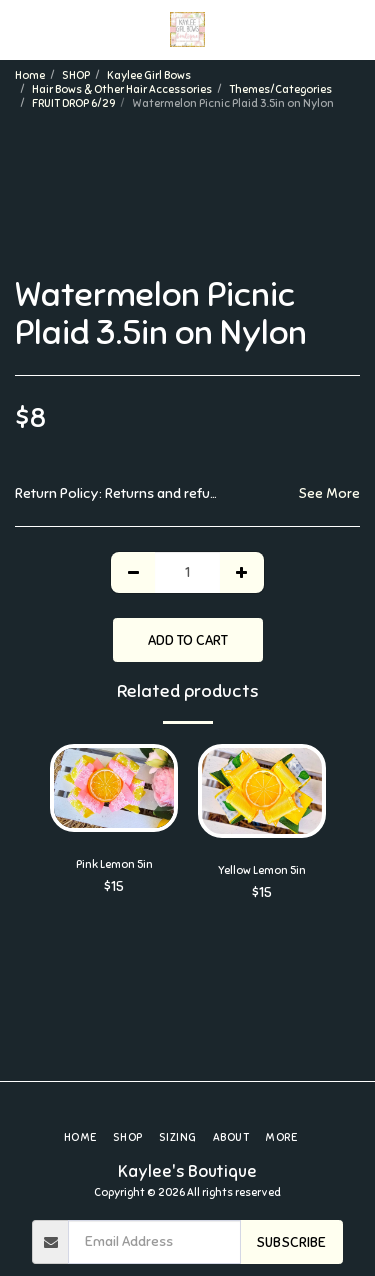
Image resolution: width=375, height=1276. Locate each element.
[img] (262, 790)
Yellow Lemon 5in (262, 870)
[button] (22, 28)
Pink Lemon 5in (114, 864)
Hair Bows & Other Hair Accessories (122, 89)
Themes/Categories (280, 89)
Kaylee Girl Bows (149, 75)
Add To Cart (188, 640)
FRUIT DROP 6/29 (73, 103)
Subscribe (291, 1242)
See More (329, 493)
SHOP (76, 75)
